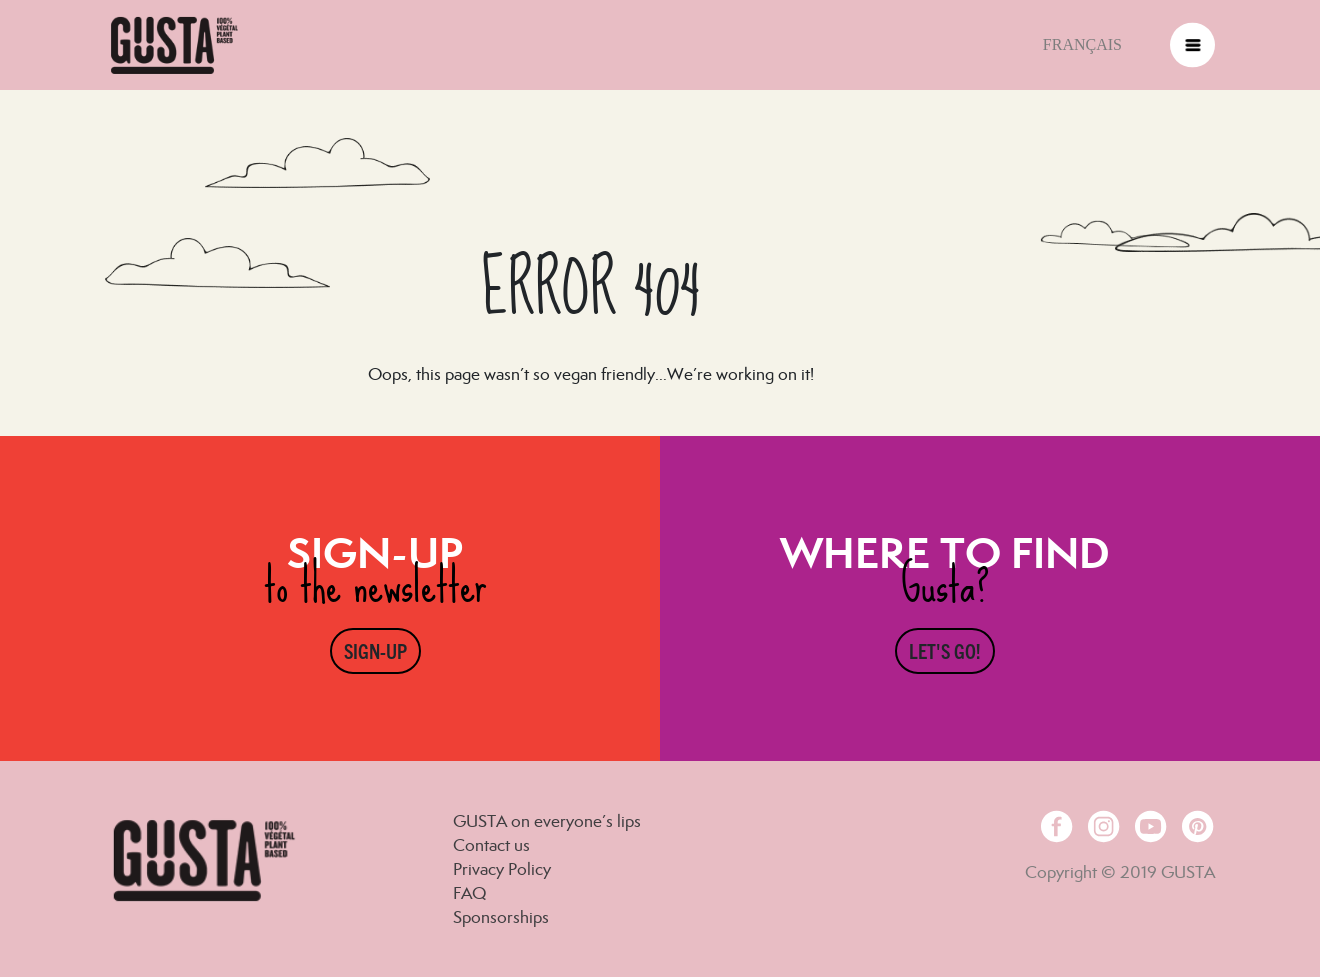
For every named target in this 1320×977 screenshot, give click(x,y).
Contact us (491, 845)
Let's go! (945, 650)
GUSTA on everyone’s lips (547, 821)
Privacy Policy (502, 869)
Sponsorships (501, 917)
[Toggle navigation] (1192, 45)
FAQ (469, 893)
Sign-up (375, 650)
